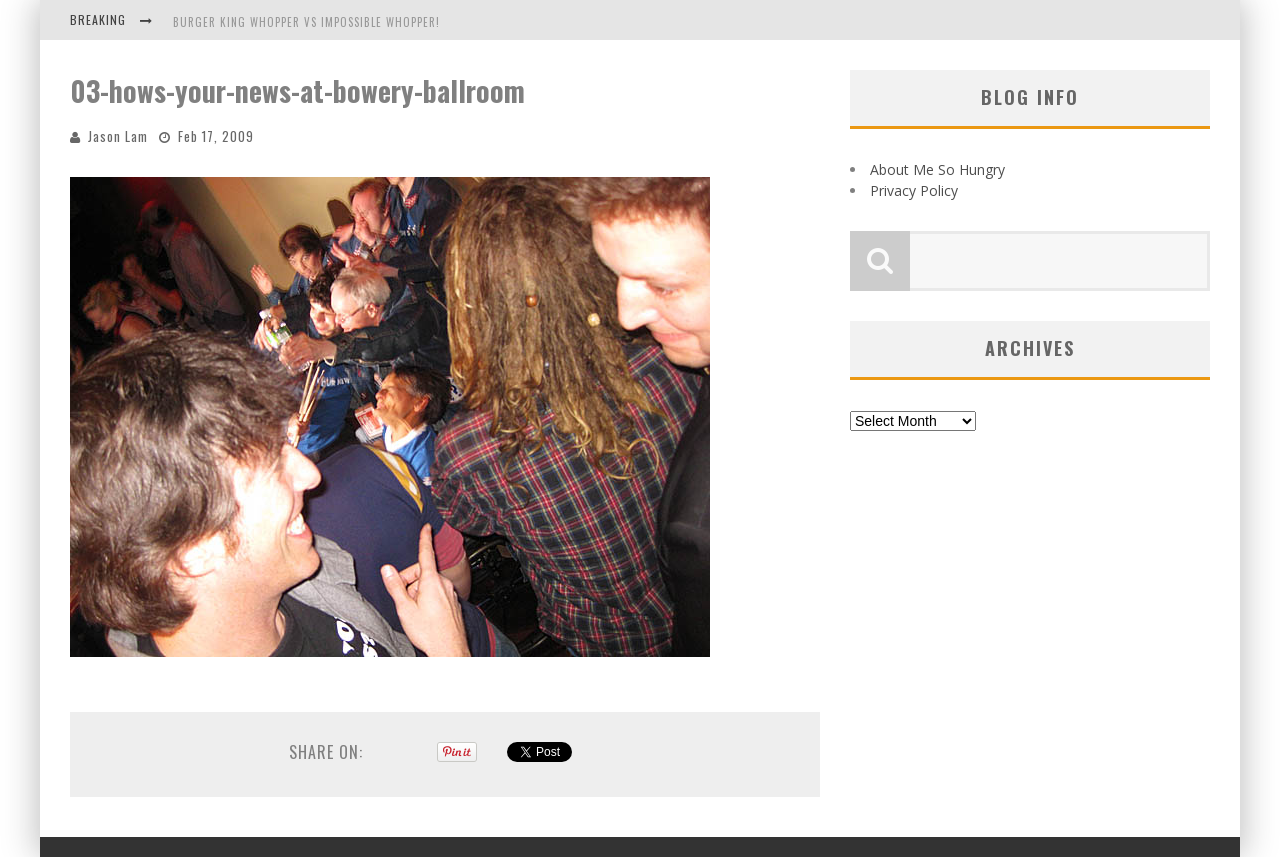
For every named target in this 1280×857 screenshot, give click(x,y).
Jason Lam (118, 136)
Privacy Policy (914, 190)
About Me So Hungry (937, 169)
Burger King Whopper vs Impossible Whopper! (306, 22)
